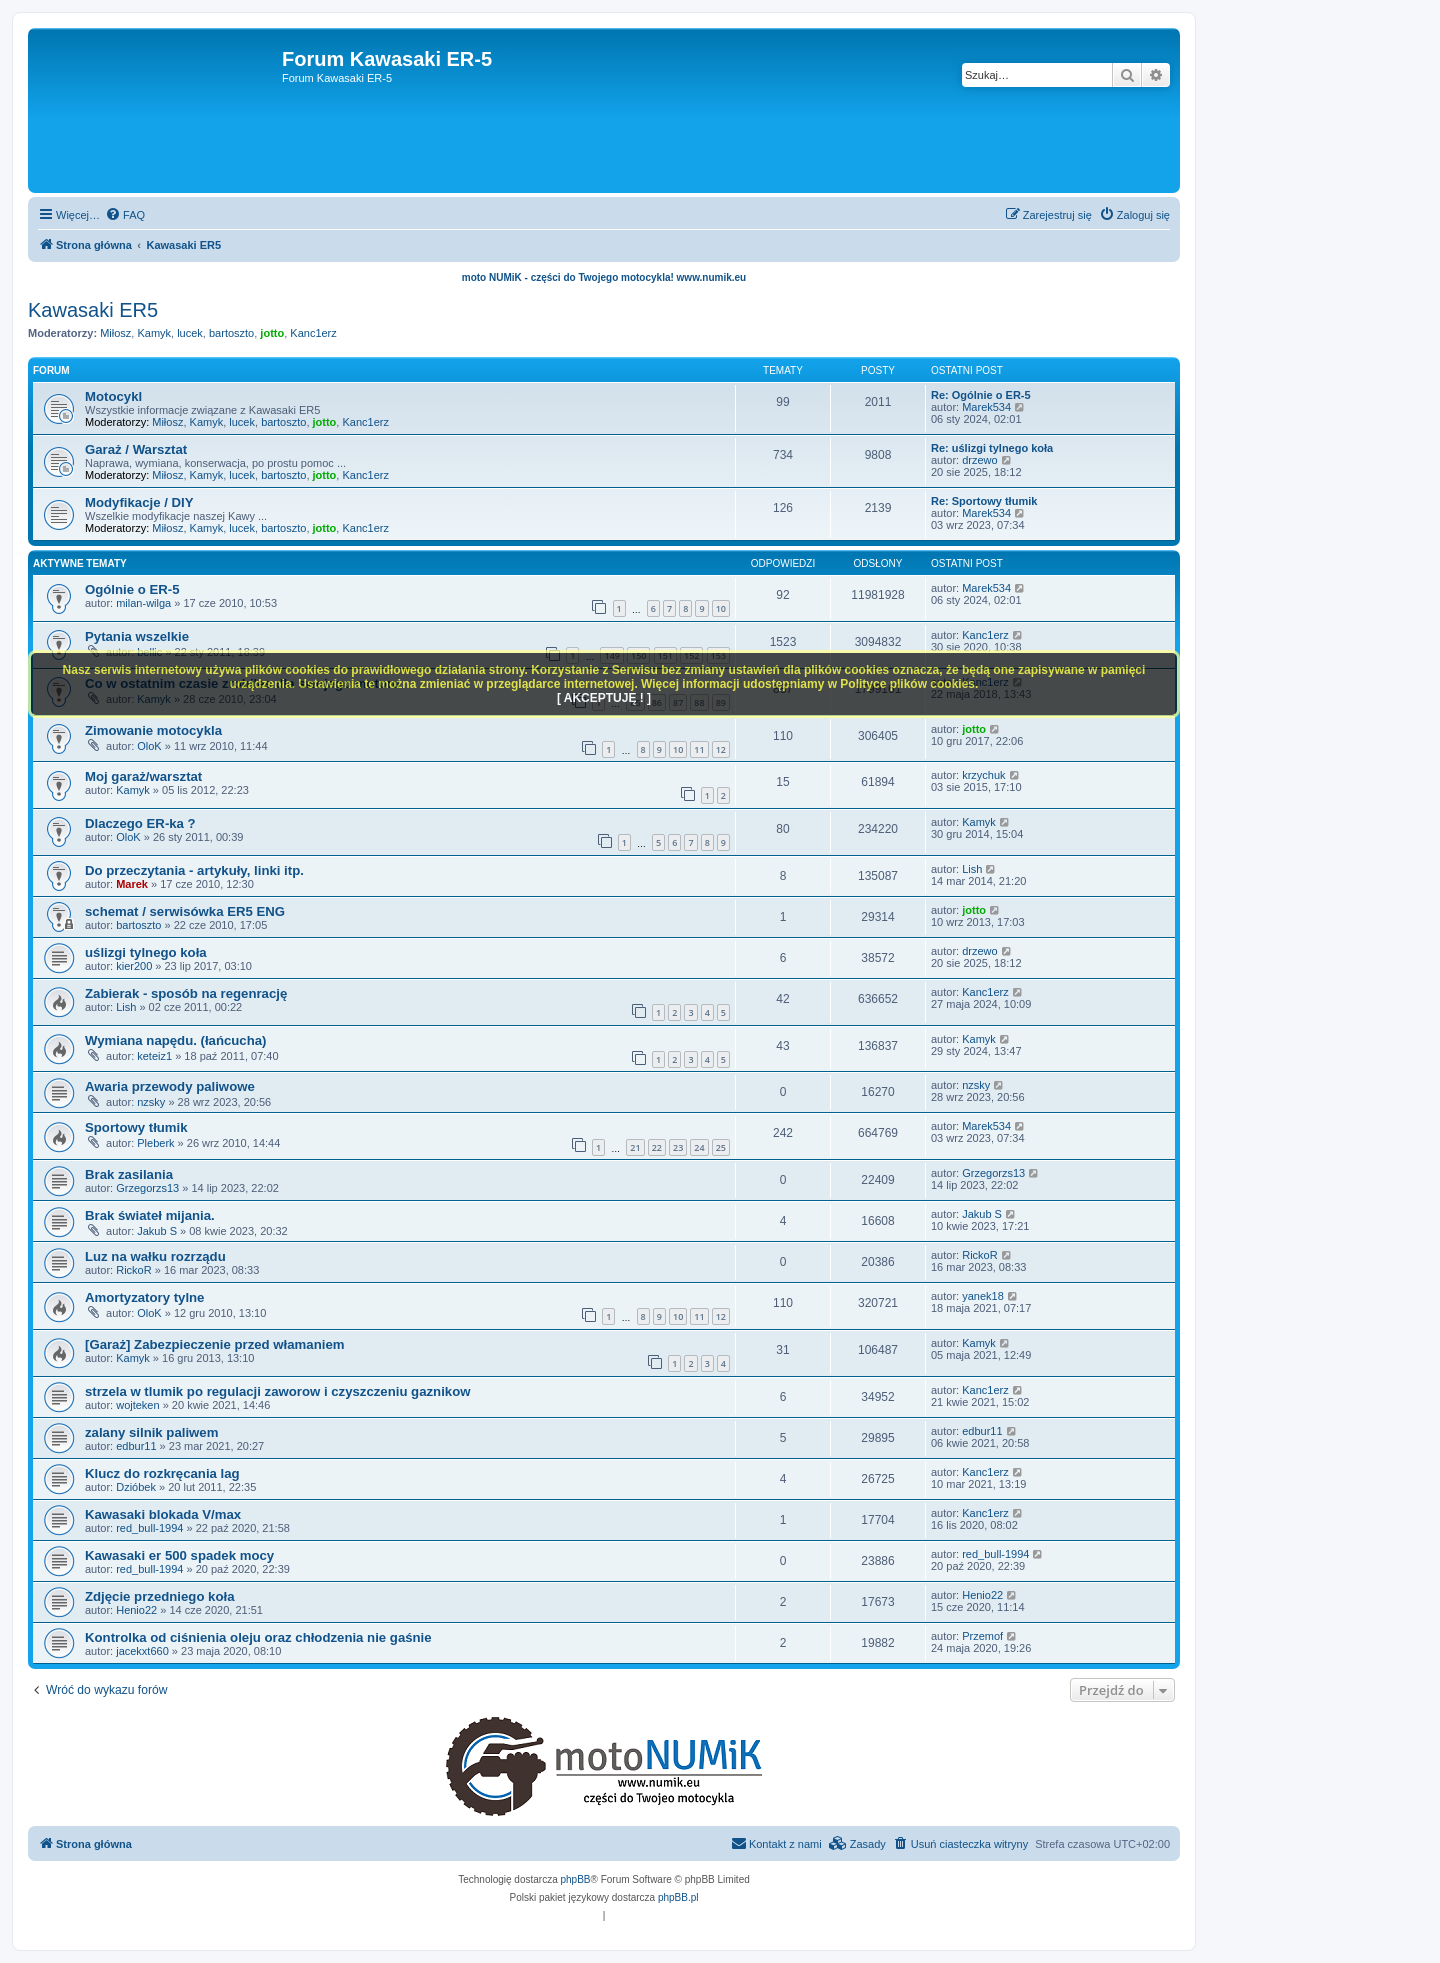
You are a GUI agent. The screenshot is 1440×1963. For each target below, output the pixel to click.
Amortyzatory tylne (144, 1297)
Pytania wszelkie (137, 636)
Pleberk (155, 1143)
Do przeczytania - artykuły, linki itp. (194, 870)
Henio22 (136, 1610)
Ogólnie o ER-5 (132, 589)
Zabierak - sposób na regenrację (186, 993)
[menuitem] (125, 215)
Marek (132, 884)
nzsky (151, 1102)
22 (657, 1147)
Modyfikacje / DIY (139, 502)
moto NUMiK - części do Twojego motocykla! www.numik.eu (604, 277)
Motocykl (113, 396)
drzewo (979, 460)
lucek (190, 333)
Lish (972, 869)
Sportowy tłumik (136, 1127)
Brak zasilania (129, 1174)
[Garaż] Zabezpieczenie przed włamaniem (214, 1344)
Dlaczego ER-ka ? (140, 823)
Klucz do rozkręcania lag (162, 1473)
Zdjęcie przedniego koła (160, 1596)
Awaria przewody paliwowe (170, 1086)
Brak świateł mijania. (150, 1215)
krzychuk (983, 775)
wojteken (137, 1405)
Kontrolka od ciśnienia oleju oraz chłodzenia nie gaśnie (258, 1637)
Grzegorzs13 (147, 1188)
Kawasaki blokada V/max (163, 1514)
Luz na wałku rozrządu (155, 1256)
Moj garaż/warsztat (143, 776)
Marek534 (986, 407)
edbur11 (136, 1446)
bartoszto (231, 333)
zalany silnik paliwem (151, 1432)
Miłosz (115, 333)
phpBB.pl (678, 1897)
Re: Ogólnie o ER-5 (981, 395)
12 (721, 749)
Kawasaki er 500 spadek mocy (179, 1555)
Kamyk (154, 333)
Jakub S (157, 1231)
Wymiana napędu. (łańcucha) (176, 1040)
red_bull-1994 (149, 1528)
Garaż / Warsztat (136, 449)
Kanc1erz (313, 333)
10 (721, 608)
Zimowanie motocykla (153, 730)
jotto (272, 333)
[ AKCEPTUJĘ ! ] (604, 698)
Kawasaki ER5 (93, 310)
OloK (149, 746)
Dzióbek (136, 1487)
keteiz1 (154, 1056)
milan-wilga (143, 603)
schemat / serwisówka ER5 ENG (185, 911)
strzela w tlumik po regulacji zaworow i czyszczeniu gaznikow (277, 1391)
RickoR (133, 1270)
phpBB (576, 1879)
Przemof (982, 1636)
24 (699, 1147)
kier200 (134, 966)
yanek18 (983, 1296)
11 (699, 749)
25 (721, 1147)
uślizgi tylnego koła (146, 952)
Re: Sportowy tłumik (984, 501)
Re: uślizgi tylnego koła (992, 448)
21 (635, 1147)
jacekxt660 (142, 1651)
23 (678, 1147)
